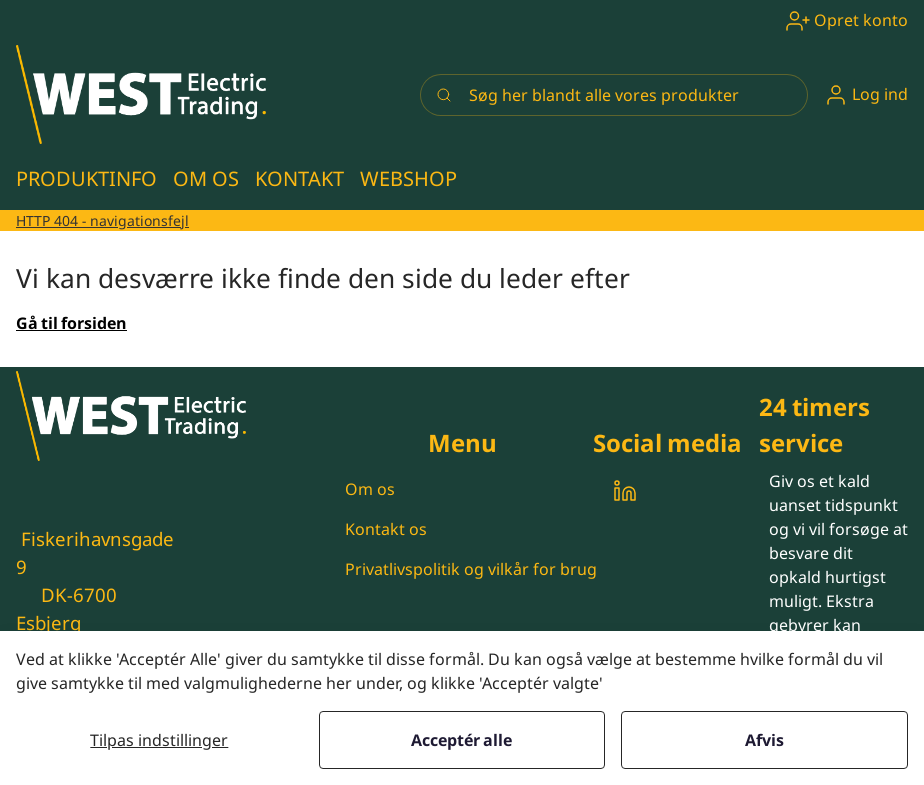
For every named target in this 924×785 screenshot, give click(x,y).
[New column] (141, 94)
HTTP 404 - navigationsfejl (102, 220)
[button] (866, 94)
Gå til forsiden (71, 323)
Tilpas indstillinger (159, 740)
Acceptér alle (461, 740)
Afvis (764, 740)
